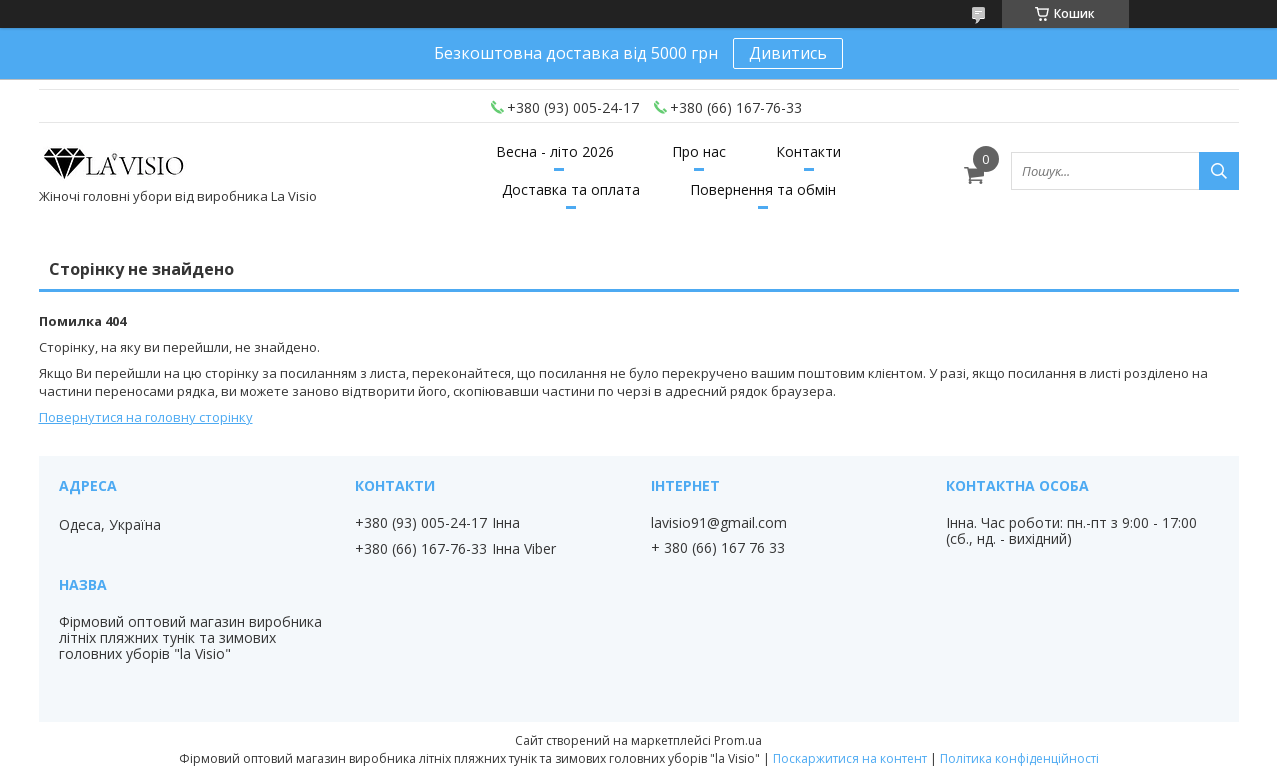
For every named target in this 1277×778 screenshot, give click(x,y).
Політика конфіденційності (1019, 758)
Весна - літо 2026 (555, 151)
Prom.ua (738, 740)
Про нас (699, 151)
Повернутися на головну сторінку (146, 417)
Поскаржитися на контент (850, 758)
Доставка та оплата (571, 189)
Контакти (808, 151)
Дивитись (788, 53)
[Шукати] (1219, 171)
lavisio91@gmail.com (719, 523)
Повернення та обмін (763, 189)
